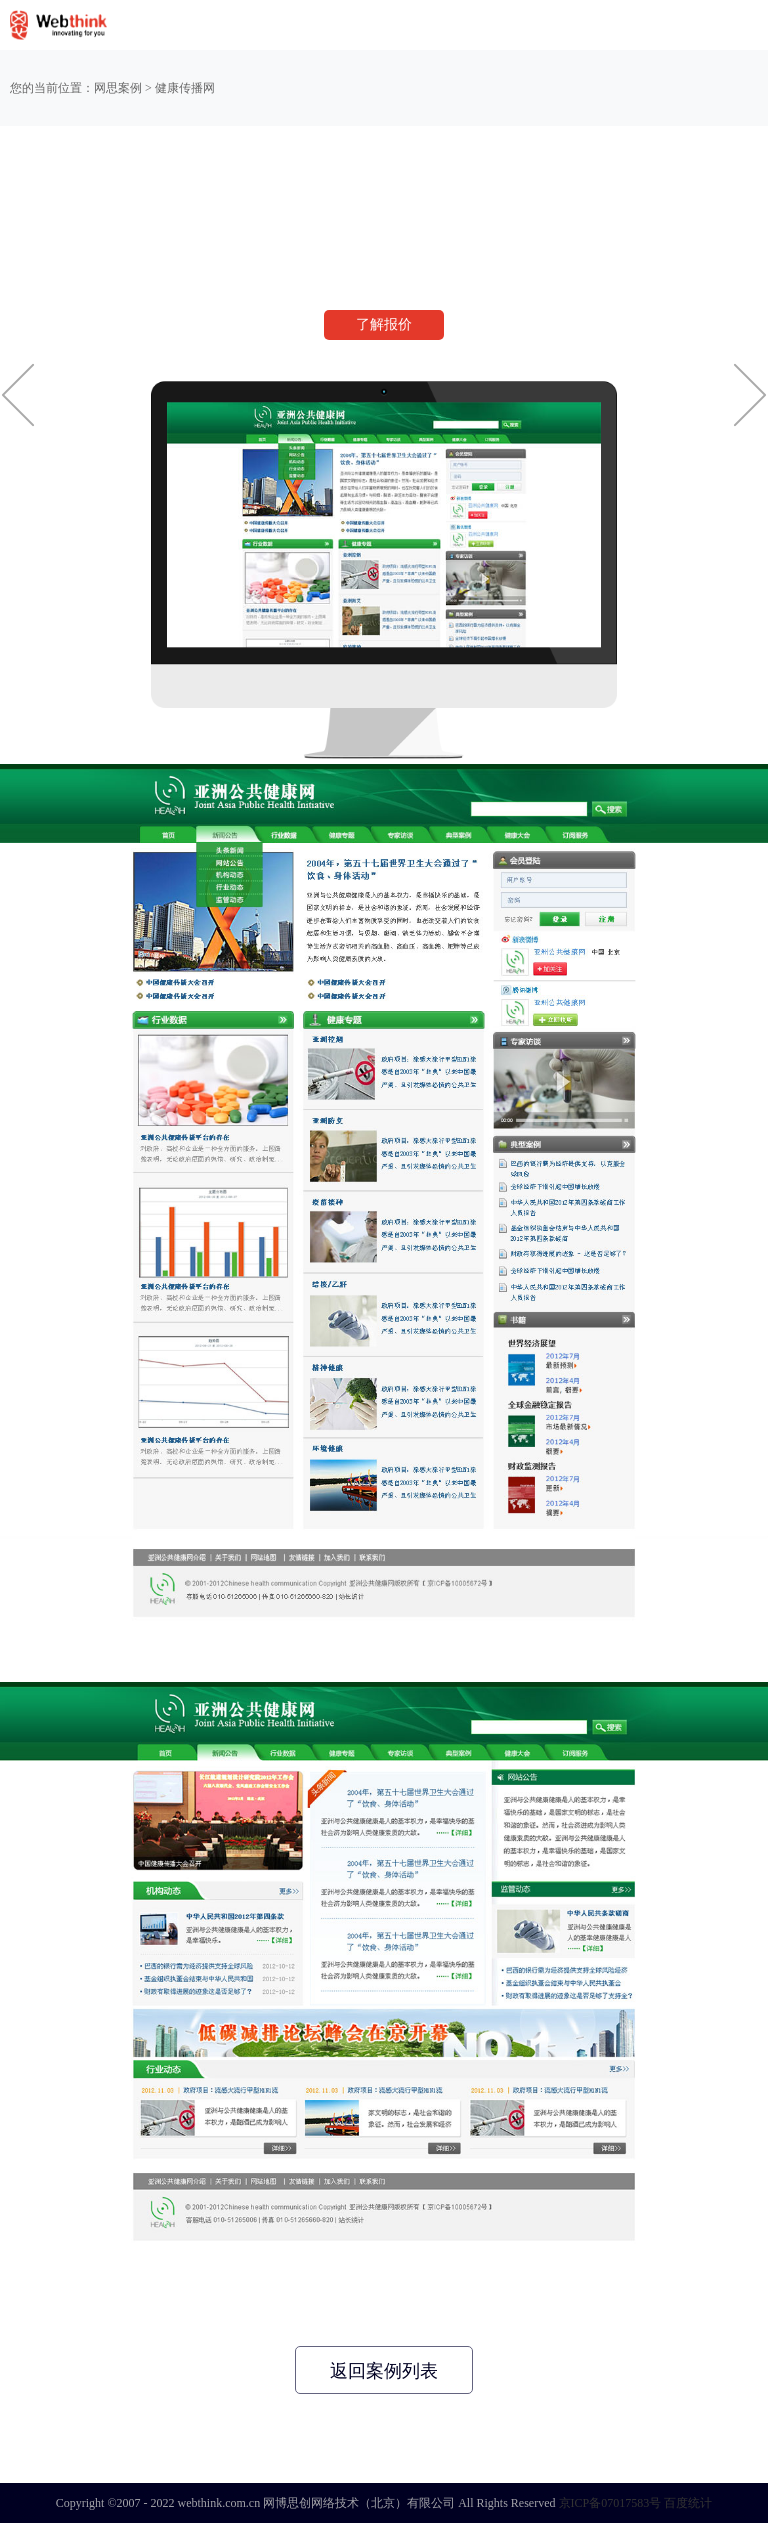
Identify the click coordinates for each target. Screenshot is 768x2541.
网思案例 (118, 88)
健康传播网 (185, 88)
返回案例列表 (384, 2371)
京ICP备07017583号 (610, 2503)
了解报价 (384, 324)
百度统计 (688, 2503)
